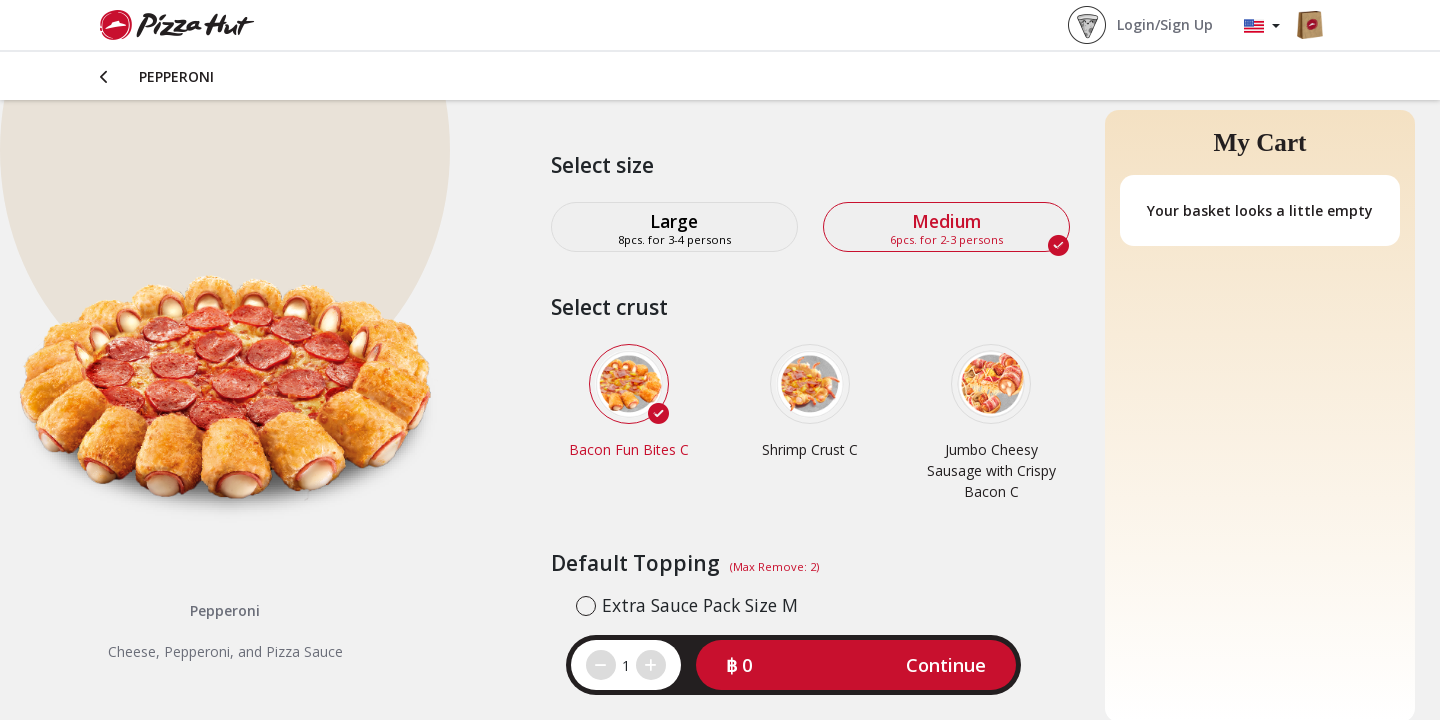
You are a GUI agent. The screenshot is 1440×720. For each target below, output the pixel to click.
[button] (856, 665)
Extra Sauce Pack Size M (700, 605)
